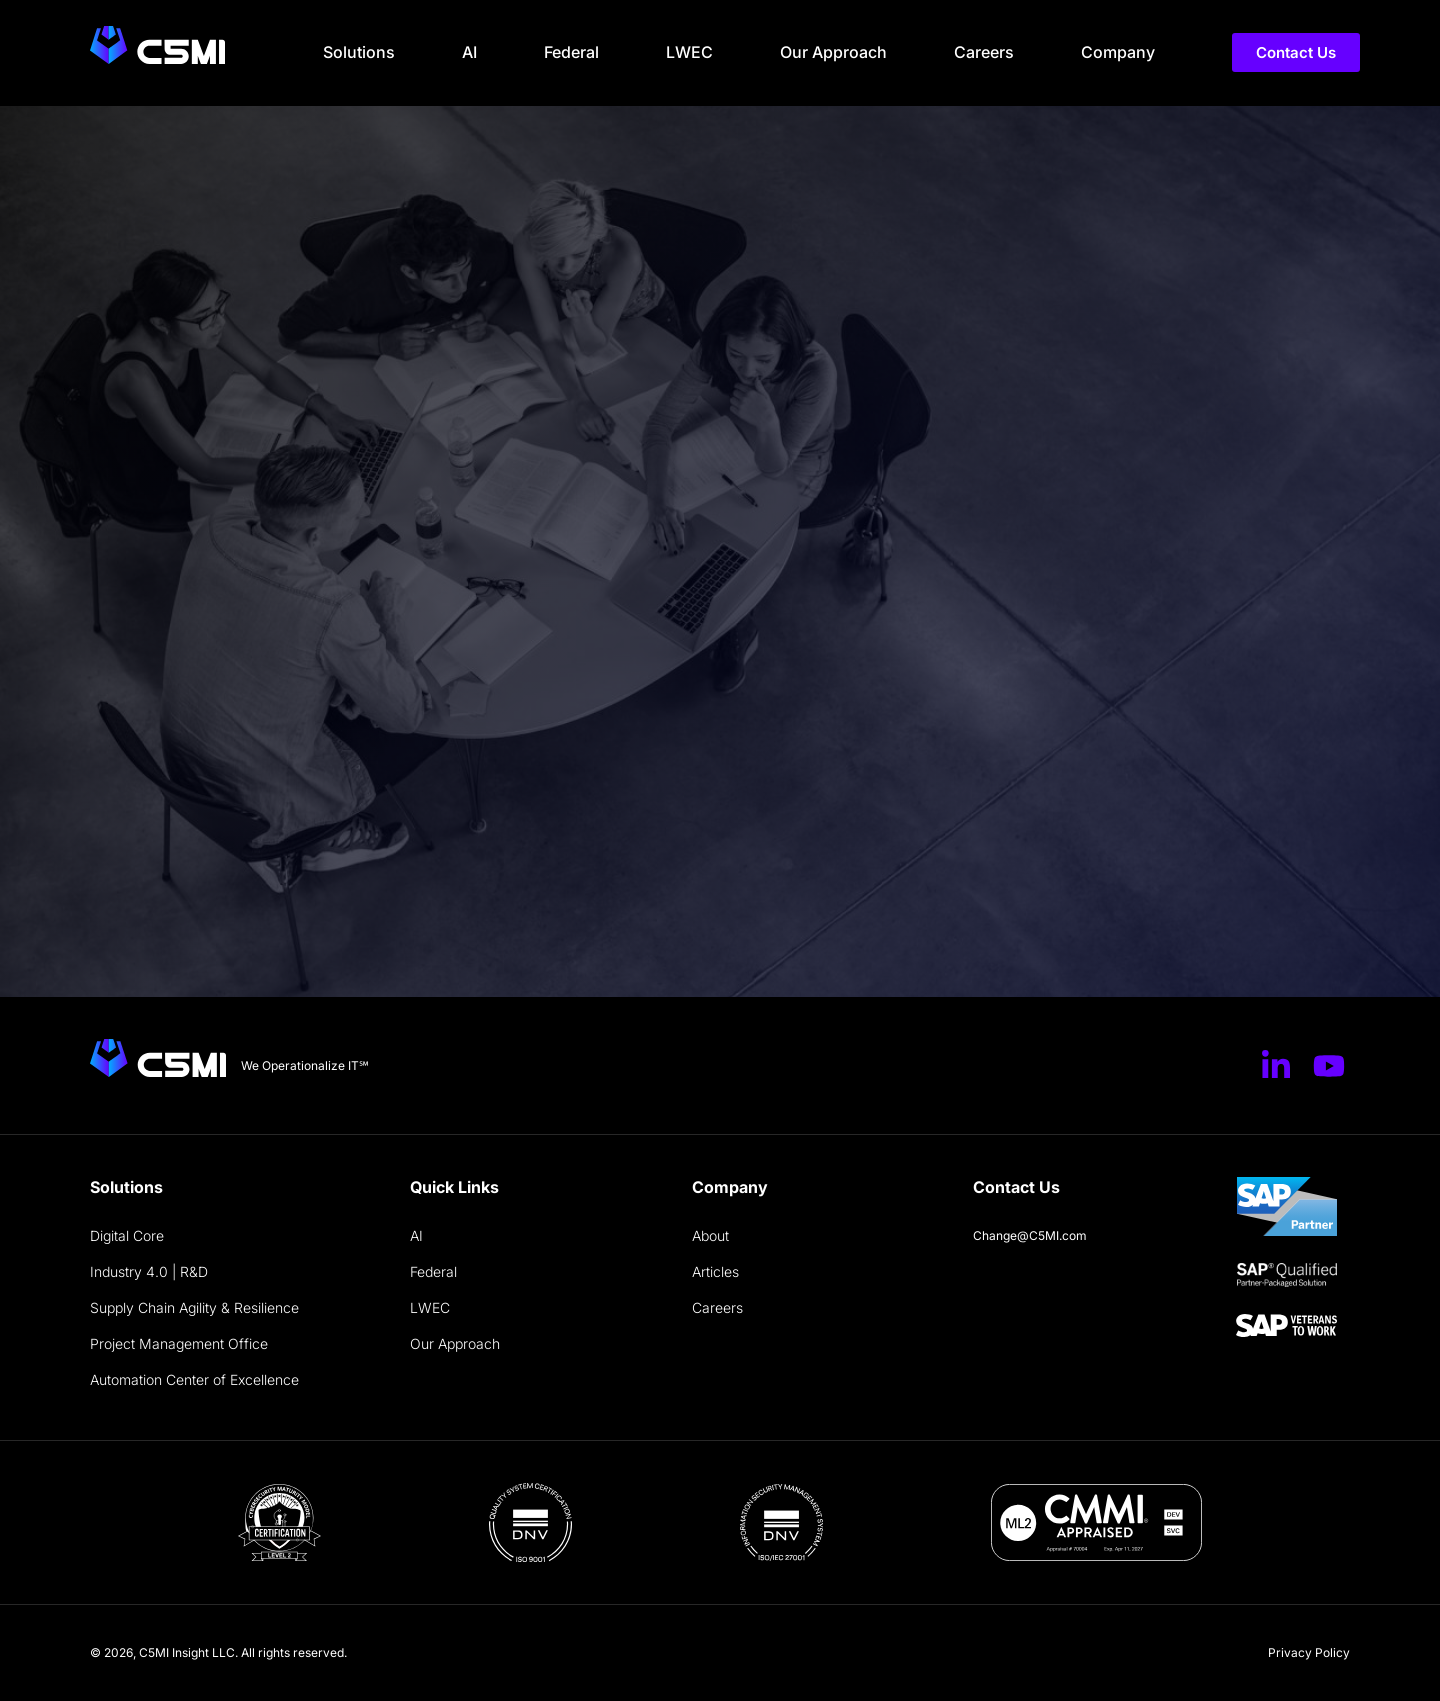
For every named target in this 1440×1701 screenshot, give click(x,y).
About (710, 1235)
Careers (984, 52)
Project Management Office (179, 1343)
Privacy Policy (1309, 1652)
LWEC (689, 52)
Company (1118, 52)
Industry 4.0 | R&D (149, 1271)
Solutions (359, 52)
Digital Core (127, 1235)
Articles (715, 1271)
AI (469, 52)
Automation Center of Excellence (194, 1379)
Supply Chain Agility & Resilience (194, 1307)
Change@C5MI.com (1030, 1235)
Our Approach (833, 52)
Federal (571, 52)
